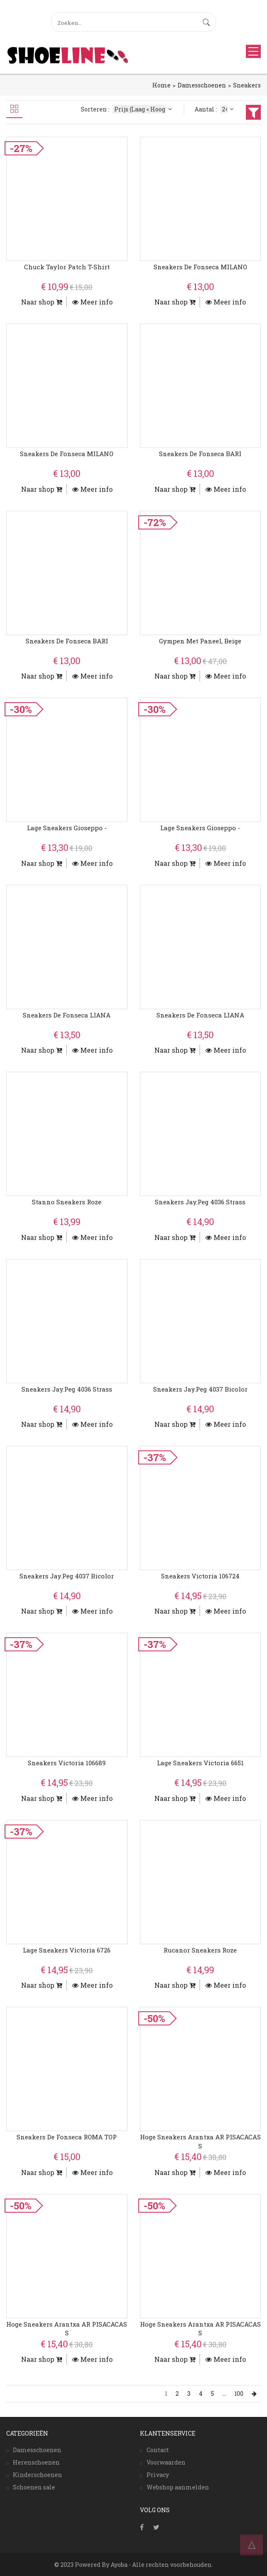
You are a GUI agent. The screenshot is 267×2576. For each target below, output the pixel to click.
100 (238, 2393)
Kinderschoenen (37, 2475)
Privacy (158, 2475)
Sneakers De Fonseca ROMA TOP (67, 2137)
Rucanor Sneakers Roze (200, 1950)
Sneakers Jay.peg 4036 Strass (200, 1202)
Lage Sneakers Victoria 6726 (67, 1950)
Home (161, 85)
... (224, 2393)
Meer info (92, 301)
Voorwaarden (166, 2462)
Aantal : (215, 109)
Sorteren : (127, 109)
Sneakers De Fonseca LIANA (67, 1015)
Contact (158, 2450)
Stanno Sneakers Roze (66, 1202)
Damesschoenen (202, 85)
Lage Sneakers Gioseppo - (67, 828)
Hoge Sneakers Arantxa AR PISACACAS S (200, 2141)
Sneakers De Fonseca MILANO (200, 267)
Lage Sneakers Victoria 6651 (200, 1763)
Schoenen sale (34, 2487)
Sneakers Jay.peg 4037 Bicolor (200, 1389)
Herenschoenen (36, 2462)
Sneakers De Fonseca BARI (200, 453)
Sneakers (247, 85)
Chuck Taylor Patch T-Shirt (67, 267)
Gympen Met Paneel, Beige (200, 641)
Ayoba (119, 2565)
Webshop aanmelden (178, 2487)
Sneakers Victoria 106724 (200, 1576)
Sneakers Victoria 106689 (67, 1763)
